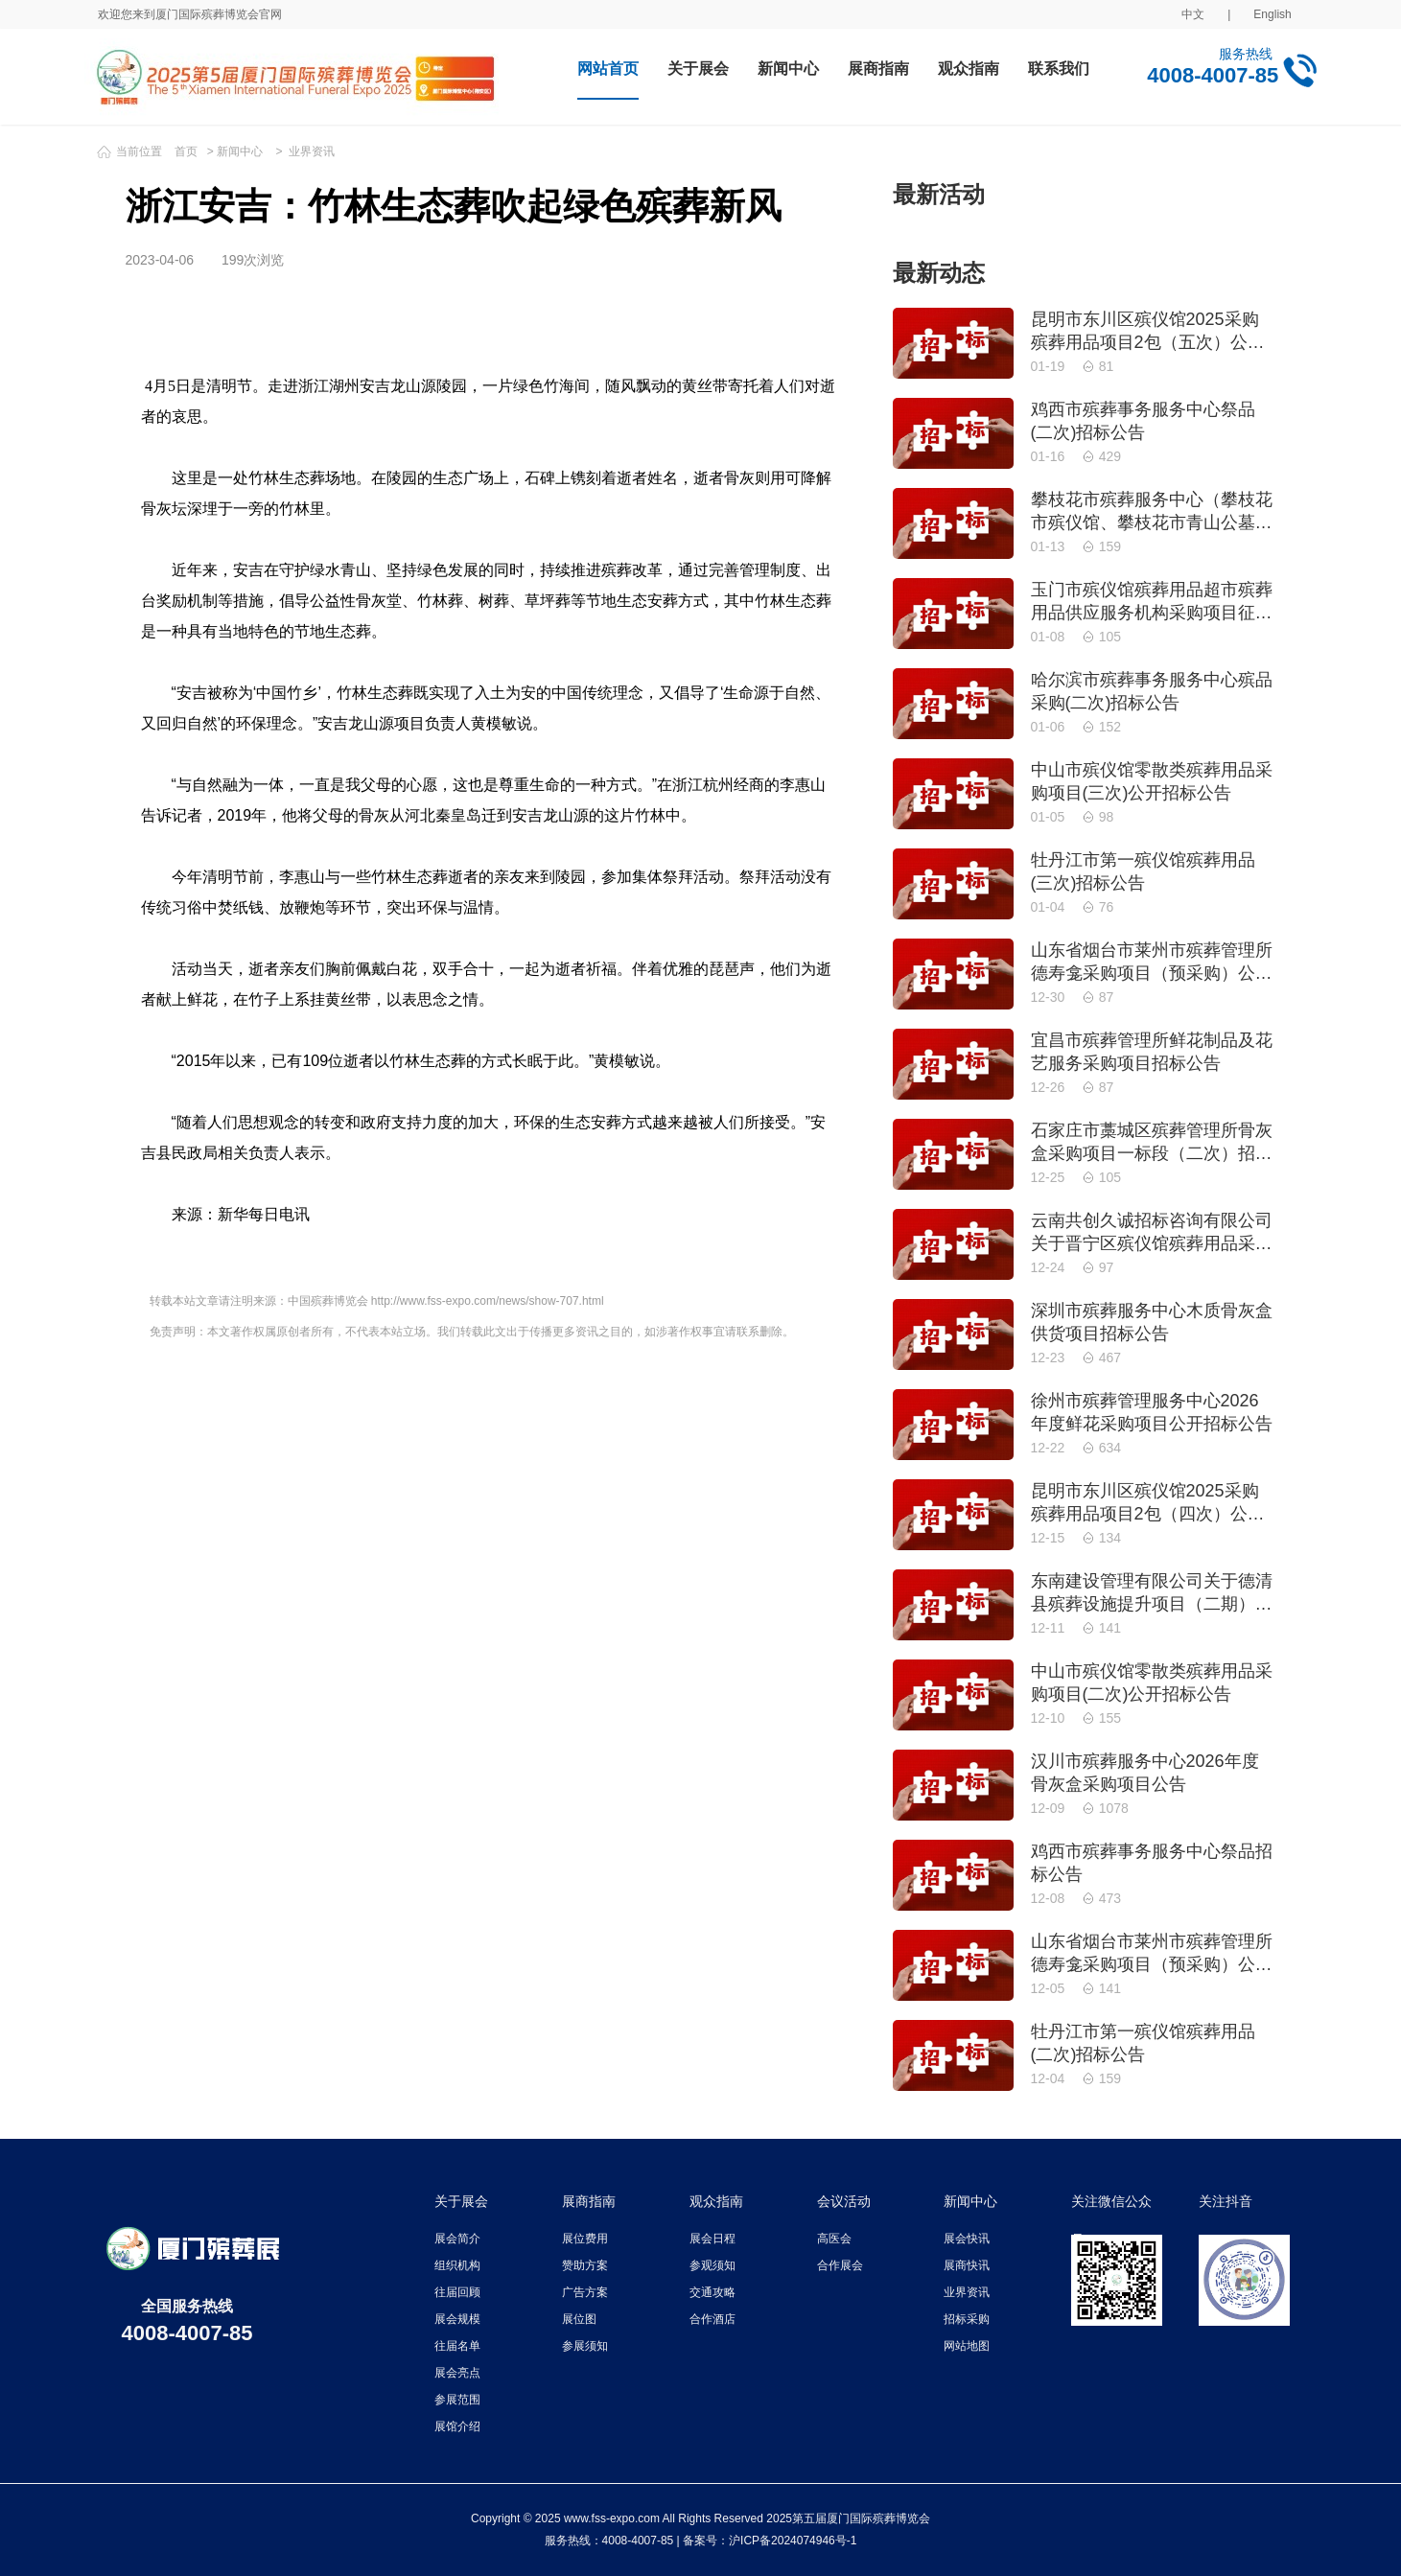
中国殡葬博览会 (328, 1301)
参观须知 (712, 2265)
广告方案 (585, 2292)
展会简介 (457, 2238)
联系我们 (1058, 68)
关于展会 (698, 68)
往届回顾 (457, 2292)
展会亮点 (457, 2372)
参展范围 (457, 2399)
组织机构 (457, 2265)
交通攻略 (712, 2292)
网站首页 (608, 68)
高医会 (834, 2238)
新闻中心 (788, 68)
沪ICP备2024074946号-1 (792, 2540)
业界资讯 (312, 151)
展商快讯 (967, 2265)
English (1272, 14)
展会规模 (457, 2319)
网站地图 (967, 2346)
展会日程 (712, 2238)
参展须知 (585, 2346)
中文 (1192, 14)
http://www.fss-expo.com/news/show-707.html (487, 1301)
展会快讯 (967, 2238)
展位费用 (585, 2238)
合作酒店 (712, 2319)
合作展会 (840, 2265)
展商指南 (878, 68)
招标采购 (967, 2319)
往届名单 (457, 2346)
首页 (186, 151)
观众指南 (968, 68)
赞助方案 (585, 2265)
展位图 (579, 2319)
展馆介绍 (457, 2426)
